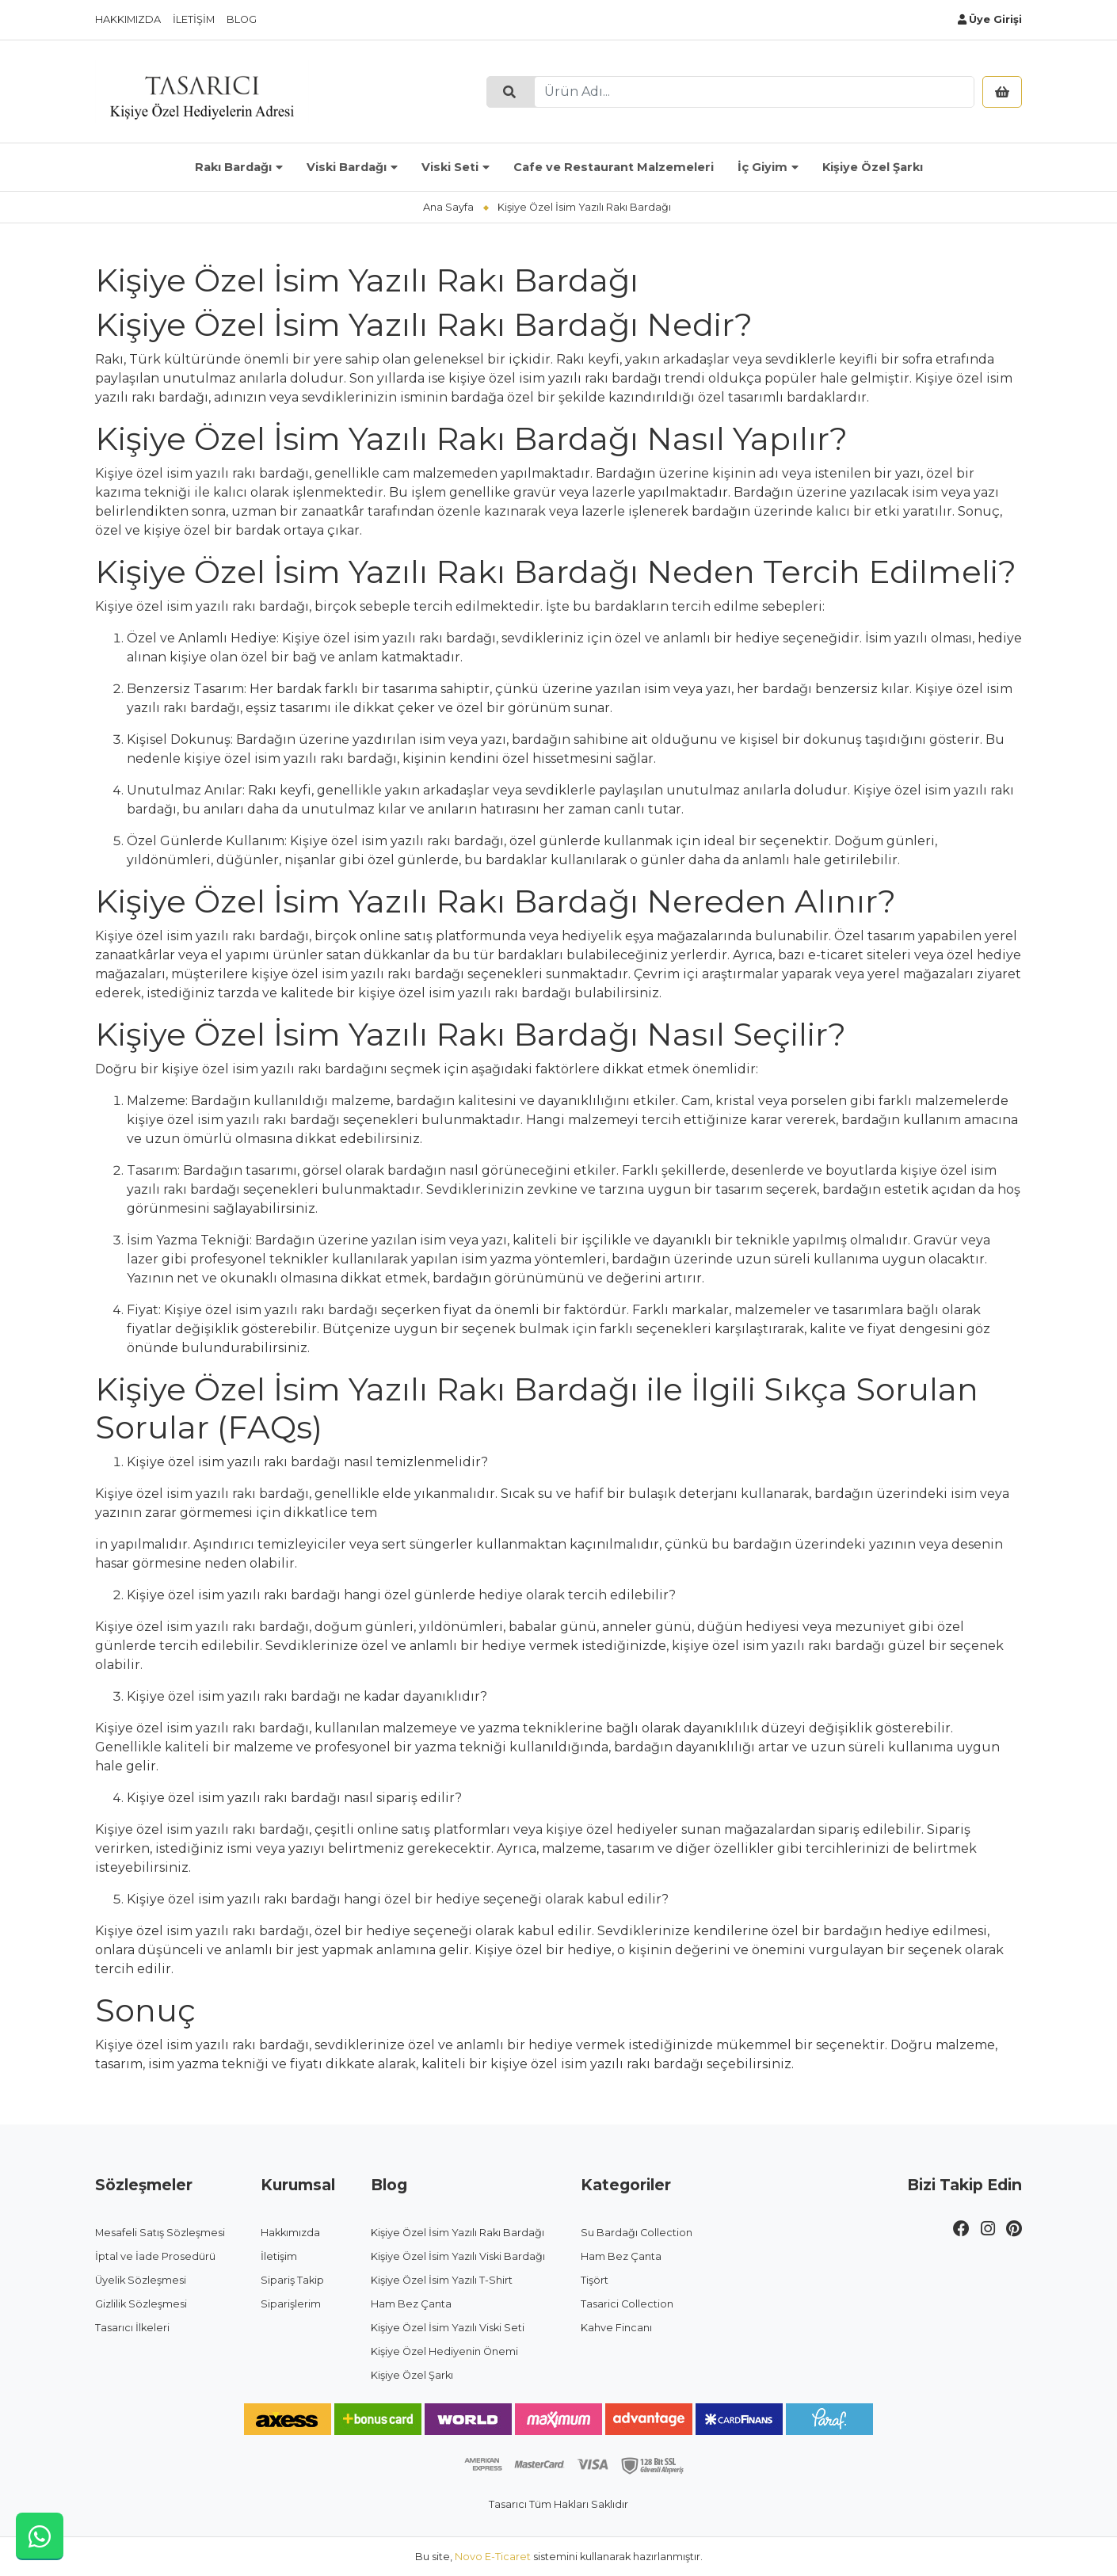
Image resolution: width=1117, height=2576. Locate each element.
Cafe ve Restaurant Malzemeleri (613, 167)
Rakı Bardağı (233, 167)
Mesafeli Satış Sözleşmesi (160, 2233)
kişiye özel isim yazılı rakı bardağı (357, 973)
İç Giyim (762, 167)
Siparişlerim (291, 2304)
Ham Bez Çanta (411, 2304)
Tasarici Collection (627, 2304)
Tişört (594, 2280)
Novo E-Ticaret (493, 2557)
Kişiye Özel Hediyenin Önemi (444, 2351)
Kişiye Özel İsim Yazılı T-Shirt (442, 2280)
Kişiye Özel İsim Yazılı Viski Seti (447, 2328)
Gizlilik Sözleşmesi (141, 2304)
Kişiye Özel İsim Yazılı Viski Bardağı (458, 2256)
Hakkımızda (128, 19)
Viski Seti (449, 167)
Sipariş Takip (292, 2280)
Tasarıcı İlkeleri (132, 2328)
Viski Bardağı (347, 167)
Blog (242, 19)
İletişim (194, 19)
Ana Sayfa (448, 207)
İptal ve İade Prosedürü (155, 2256)
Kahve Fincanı (616, 2328)
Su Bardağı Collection (636, 2233)
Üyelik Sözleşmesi (140, 2280)
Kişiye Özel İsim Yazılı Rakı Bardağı (457, 2233)
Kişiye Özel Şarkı (872, 167)
